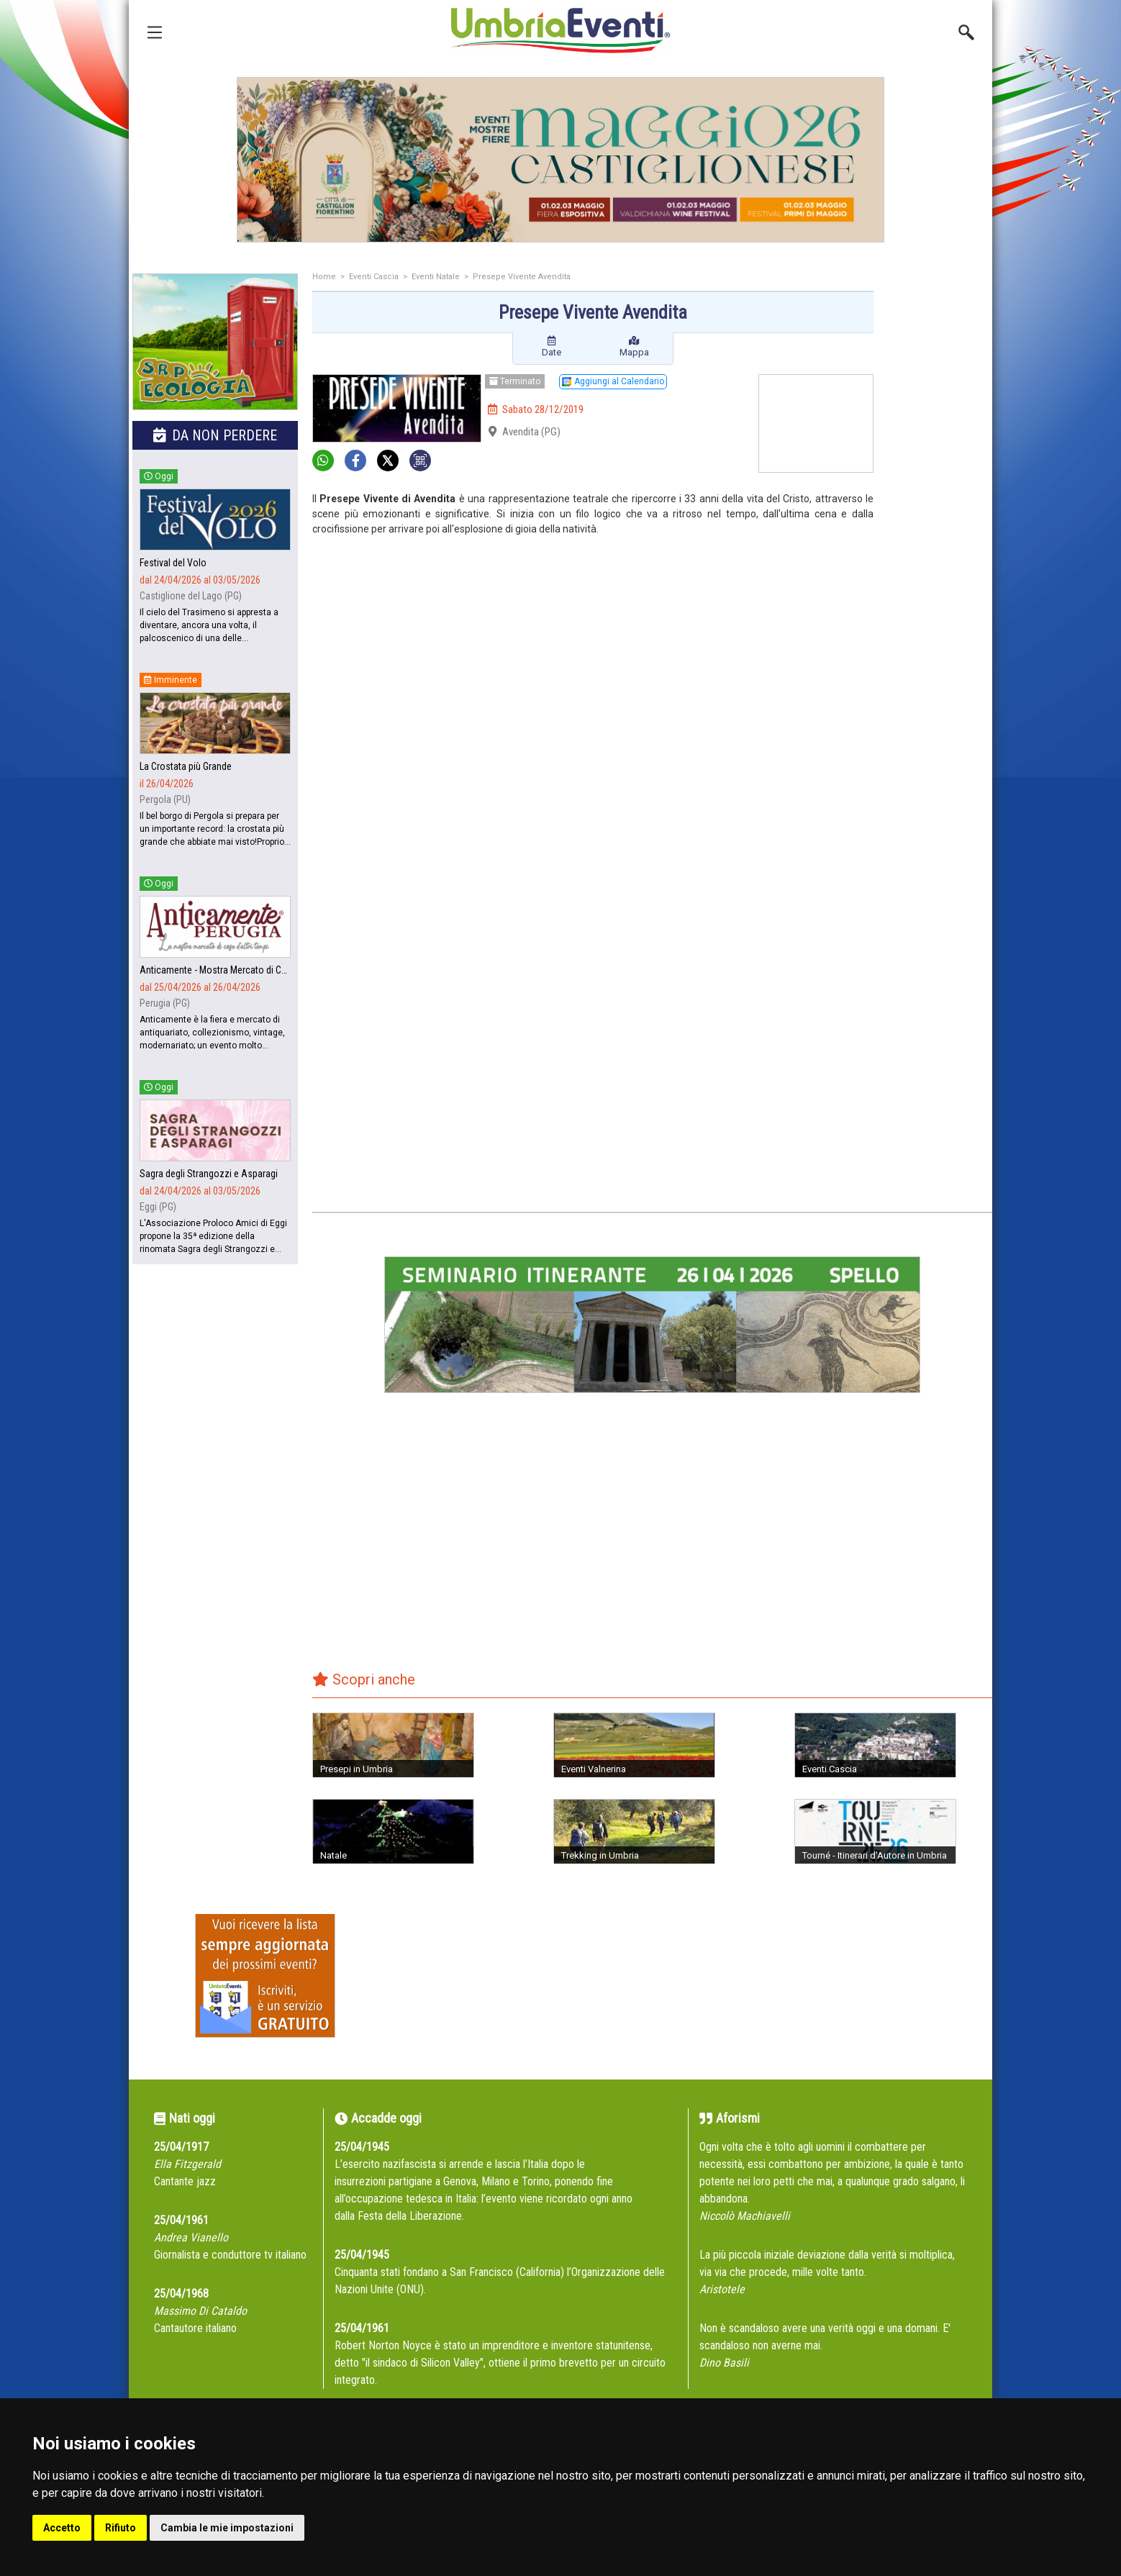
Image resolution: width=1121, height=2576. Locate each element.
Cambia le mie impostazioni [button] (227, 2528)
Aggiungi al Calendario (613, 381)
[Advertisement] (938, 501)
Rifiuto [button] (120, 2528)
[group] (560, 159)
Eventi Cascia (374, 276)
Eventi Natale (436, 276)
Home (324, 276)
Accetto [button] (62, 2528)
